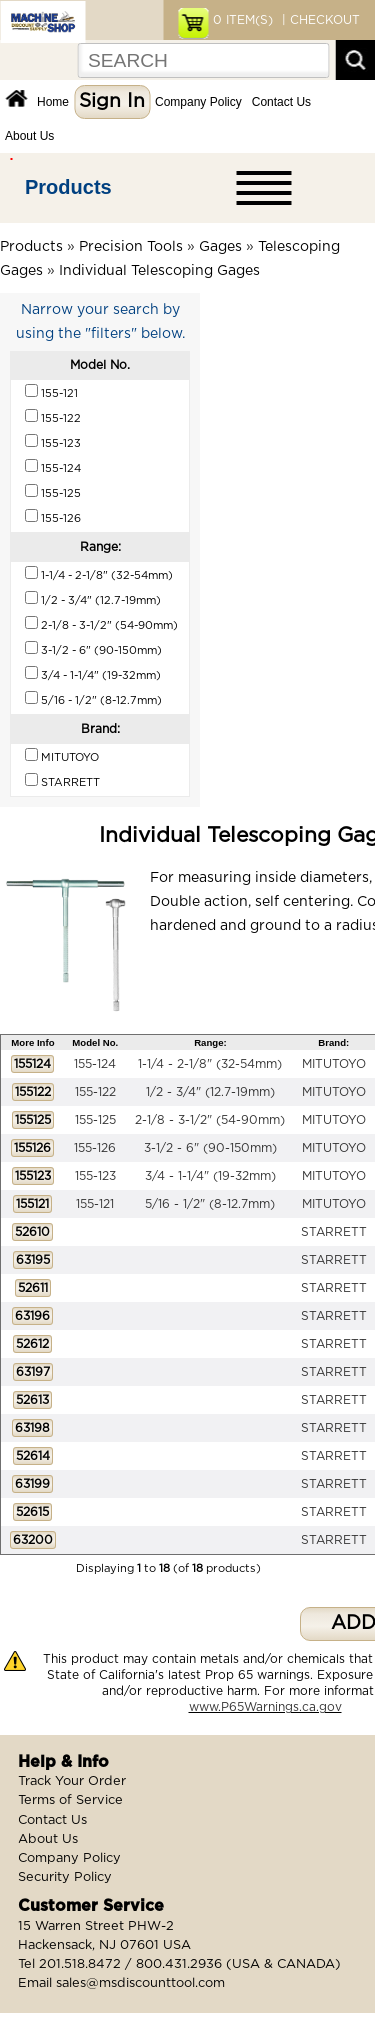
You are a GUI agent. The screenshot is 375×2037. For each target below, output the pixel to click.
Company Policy (198, 102)
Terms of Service (70, 1800)
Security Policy (65, 1877)
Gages (220, 247)
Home (53, 102)
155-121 (95, 1204)
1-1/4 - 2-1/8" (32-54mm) (210, 1064)
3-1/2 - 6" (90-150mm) (210, 1148)
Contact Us (281, 102)
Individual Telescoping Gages (159, 271)
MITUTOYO (334, 1064)
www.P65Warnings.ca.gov (265, 1707)
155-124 (95, 1064)
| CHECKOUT (319, 20)
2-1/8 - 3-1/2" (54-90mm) (210, 1120)
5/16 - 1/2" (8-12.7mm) (210, 1204)
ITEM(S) (243, 20)
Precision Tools (131, 247)
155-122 (95, 1092)
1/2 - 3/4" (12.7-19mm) (210, 1092)
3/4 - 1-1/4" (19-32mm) (210, 1176)
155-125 (95, 1120)
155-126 (95, 1148)
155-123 (95, 1176)
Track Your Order (72, 1781)
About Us (29, 136)
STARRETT (334, 1232)
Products (68, 187)
